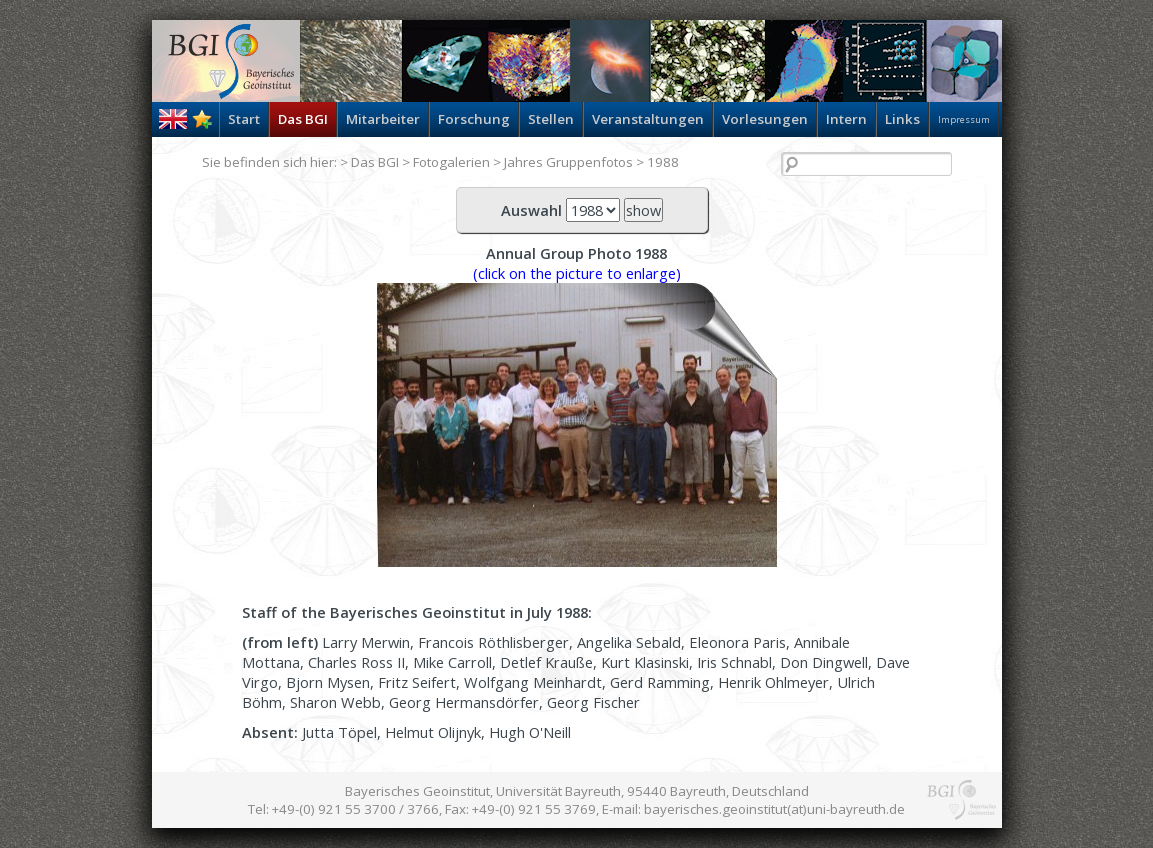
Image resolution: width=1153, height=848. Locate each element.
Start (244, 119)
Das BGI (303, 119)
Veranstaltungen (648, 119)
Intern (846, 119)
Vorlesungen (765, 119)
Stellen (551, 119)
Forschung (474, 119)
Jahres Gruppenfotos (568, 162)
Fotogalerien (451, 162)
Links (902, 119)
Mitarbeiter (383, 119)
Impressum (964, 119)
